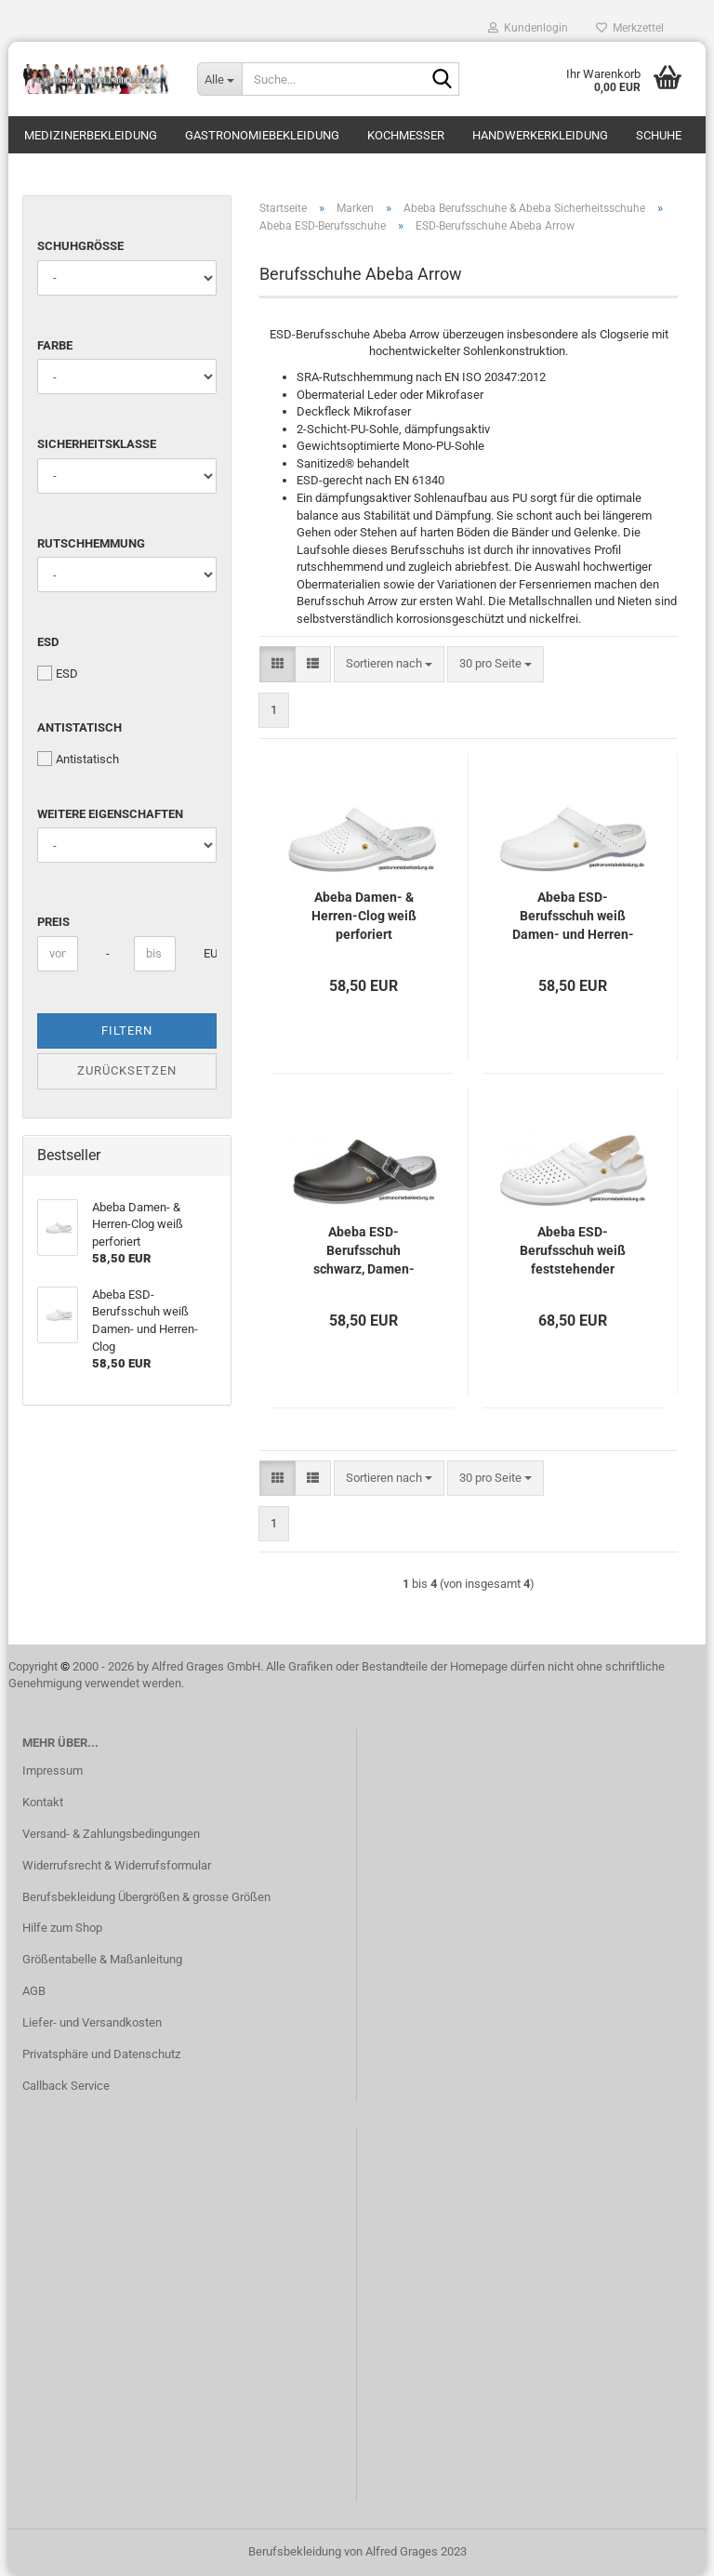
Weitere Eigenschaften (110, 814)
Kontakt (42, 1802)
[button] (277, 664)
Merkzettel (630, 27)
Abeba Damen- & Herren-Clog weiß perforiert (363, 916)
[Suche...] (219, 79)
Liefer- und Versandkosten (92, 2022)
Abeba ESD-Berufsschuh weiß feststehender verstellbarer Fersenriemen (573, 1251)
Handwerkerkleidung (540, 135)
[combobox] (389, 664)
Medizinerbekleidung (90, 135)
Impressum (52, 1770)
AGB (34, 1991)
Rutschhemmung (91, 543)
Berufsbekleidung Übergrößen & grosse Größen (146, 1897)
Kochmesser (405, 135)
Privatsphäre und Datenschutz (101, 2054)
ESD (48, 642)
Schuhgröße (80, 246)
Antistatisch (79, 727)
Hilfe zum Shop (62, 1928)
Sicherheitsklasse (96, 444)
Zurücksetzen (127, 1070)
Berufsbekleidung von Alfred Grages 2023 (357, 2551)
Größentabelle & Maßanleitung (102, 1959)
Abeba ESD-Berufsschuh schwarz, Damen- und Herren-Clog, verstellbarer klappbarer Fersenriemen (364, 1251)
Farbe (55, 345)
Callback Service (66, 2086)
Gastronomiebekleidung (262, 135)
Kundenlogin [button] (528, 27)
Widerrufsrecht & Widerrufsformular (116, 1865)
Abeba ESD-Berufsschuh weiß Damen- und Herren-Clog (573, 917)
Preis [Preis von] (53, 922)
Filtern (126, 1030)
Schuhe (658, 135)
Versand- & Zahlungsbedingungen (111, 1834)
